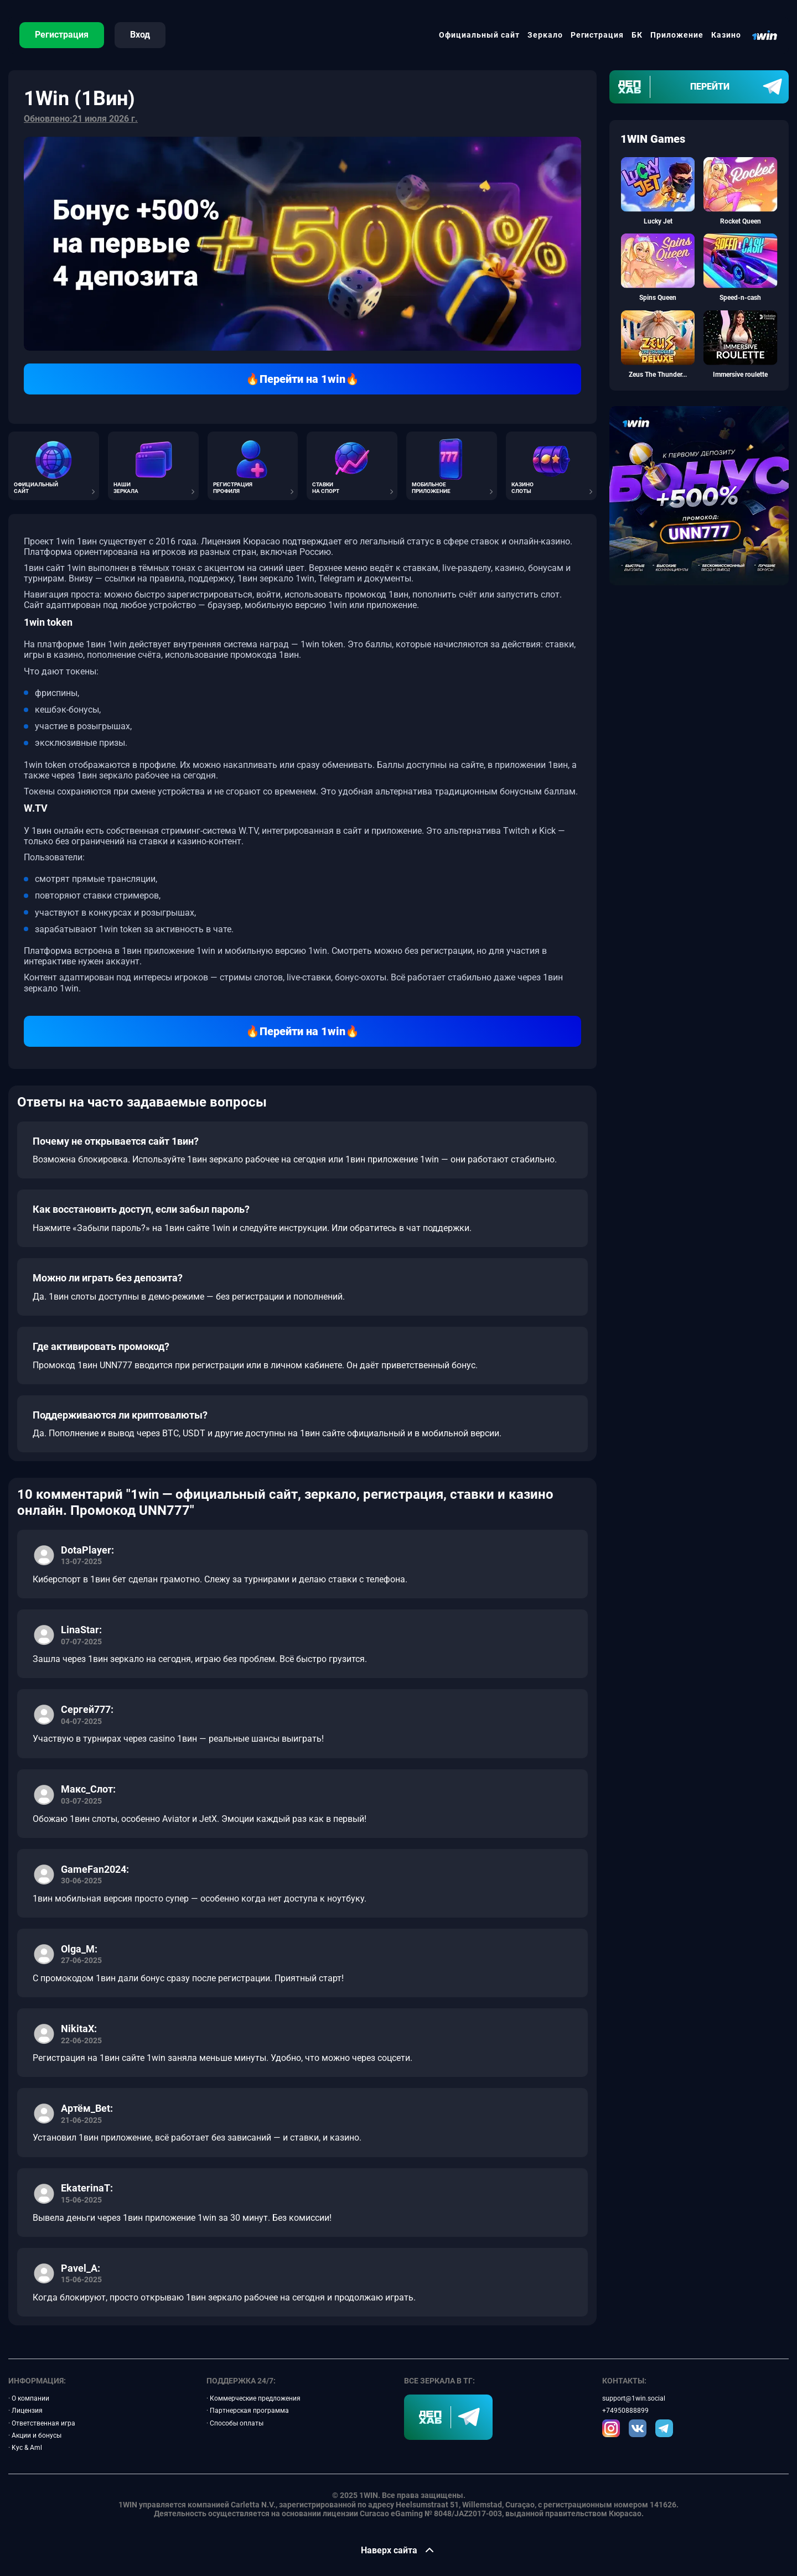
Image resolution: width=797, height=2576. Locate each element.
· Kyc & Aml (25, 2448)
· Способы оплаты (234, 2423)
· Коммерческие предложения (253, 2398)
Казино (726, 34)
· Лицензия (25, 2410)
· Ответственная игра (41, 2423)
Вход (140, 34)
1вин (87, 541)
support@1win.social (633, 2398)
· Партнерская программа (247, 2410)
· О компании (28, 2398)
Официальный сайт (479, 34)
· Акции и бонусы (34, 2435)
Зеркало (545, 34)
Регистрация (62, 34)
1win (66, 541)
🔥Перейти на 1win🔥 (302, 379)
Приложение (676, 34)
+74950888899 (625, 2410)
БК (637, 34)
